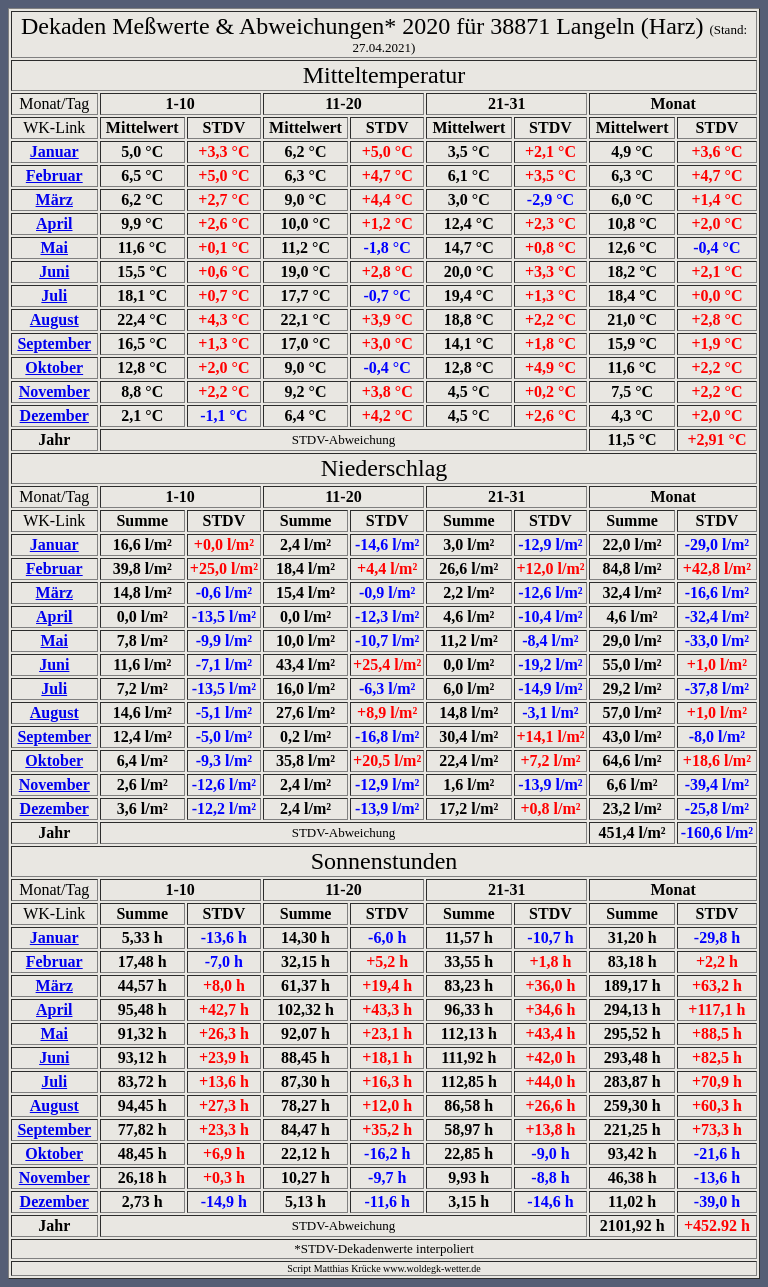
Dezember (54, 415)
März (54, 199)
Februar (54, 175)
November (54, 391)
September (54, 343)
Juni (54, 271)
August (54, 319)
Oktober (54, 367)
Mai (54, 247)
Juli (54, 295)
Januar (54, 151)
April (54, 223)
